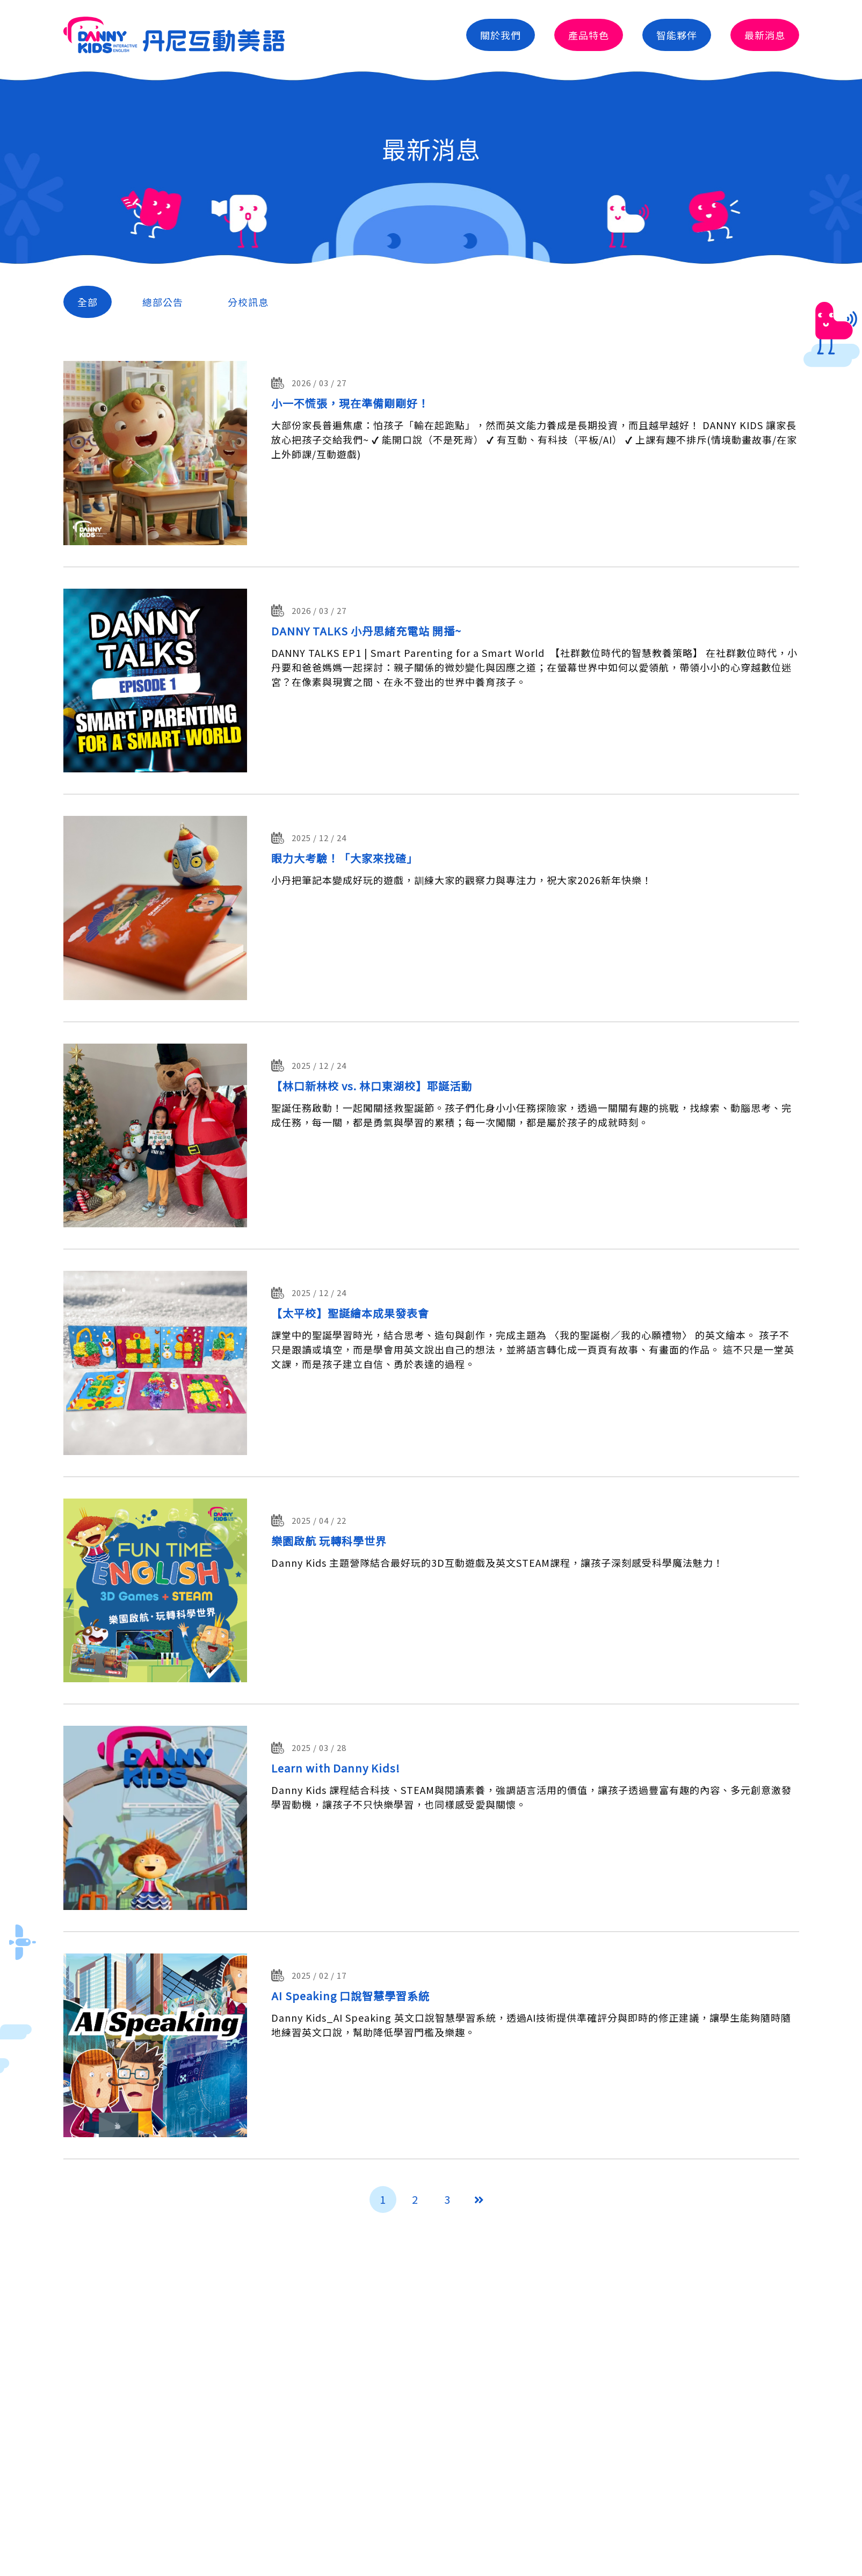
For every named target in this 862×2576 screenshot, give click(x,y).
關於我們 (500, 35)
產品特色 (588, 35)
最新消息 (764, 35)
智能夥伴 (676, 35)
